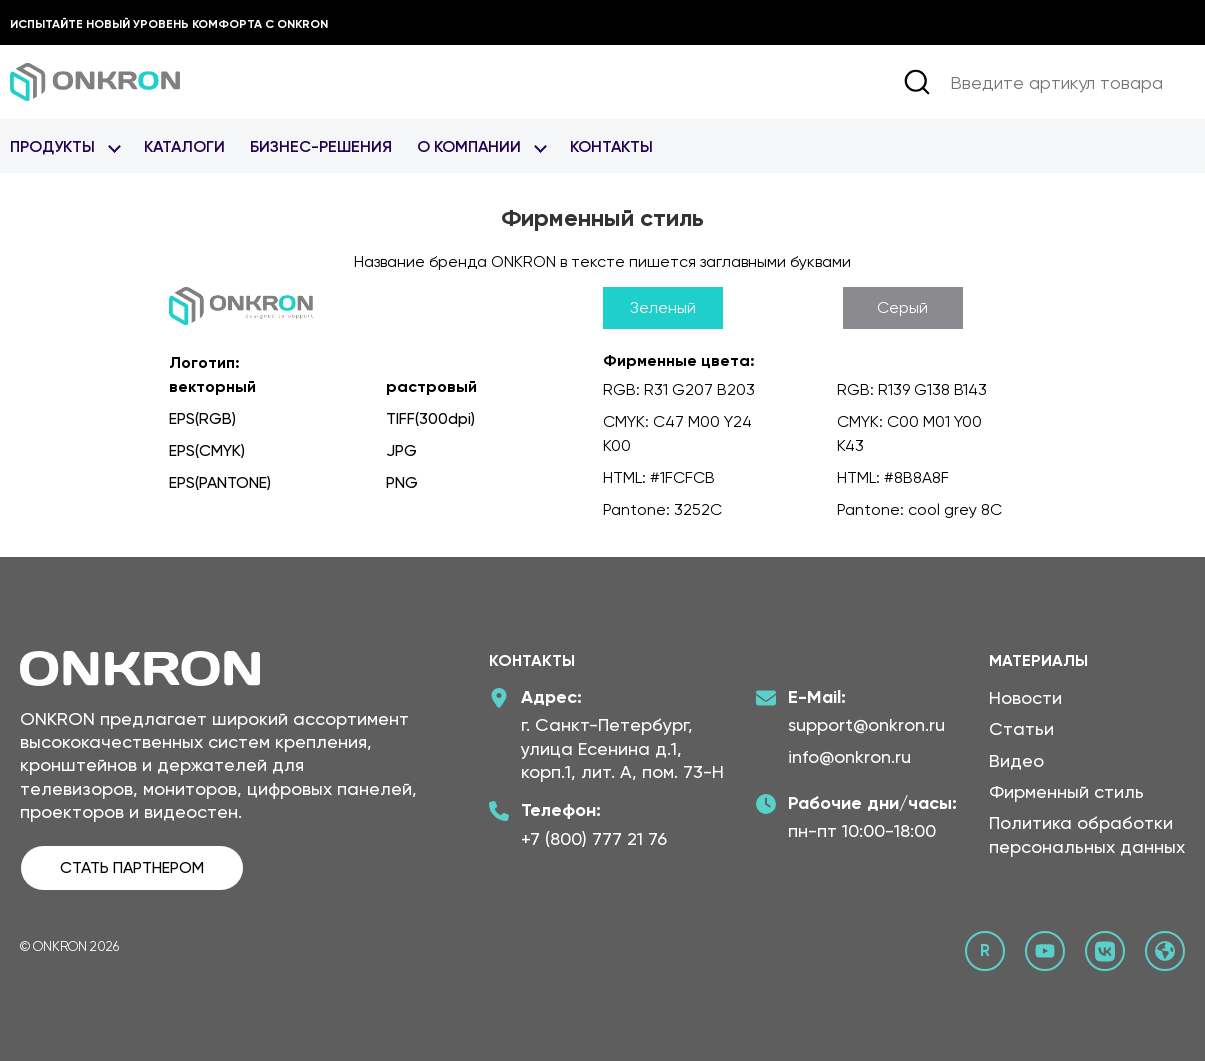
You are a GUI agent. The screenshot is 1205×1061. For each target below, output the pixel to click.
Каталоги (184, 146)
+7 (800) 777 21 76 (594, 838)
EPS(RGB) (202, 418)
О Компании (469, 146)
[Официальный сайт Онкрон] (1165, 951)
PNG (402, 482)
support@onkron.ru (866, 724)
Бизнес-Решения (321, 146)
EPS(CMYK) (207, 450)
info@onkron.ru (849, 756)
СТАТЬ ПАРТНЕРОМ (132, 867)
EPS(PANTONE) (220, 482)
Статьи (1021, 728)
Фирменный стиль (1066, 791)
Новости (1025, 697)
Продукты (52, 146)
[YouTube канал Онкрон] (1045, 951)
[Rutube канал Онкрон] (985, 951)
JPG (401, 450)
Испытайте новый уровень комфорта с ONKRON (169, 24)
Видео (1016, 760)
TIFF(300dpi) (430, 418)
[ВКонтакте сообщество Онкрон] (1105, 951)
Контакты (611, 146)
